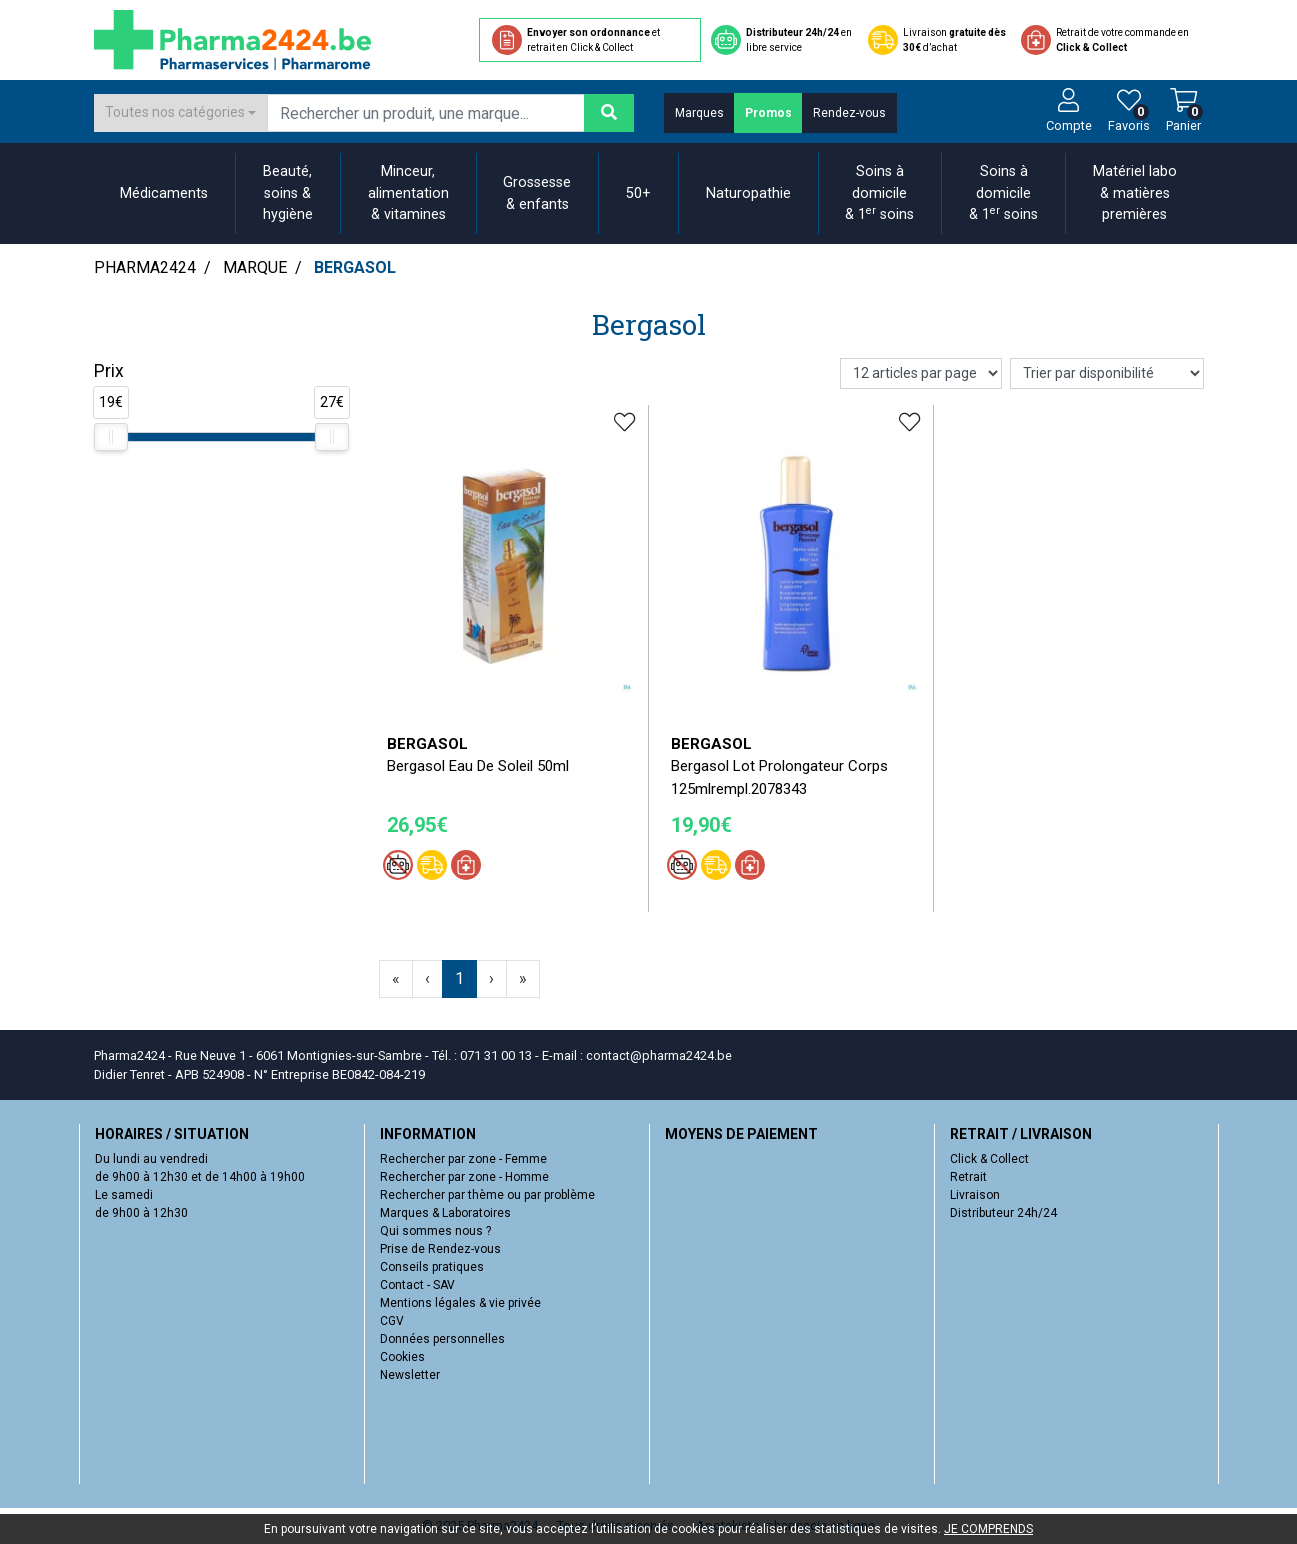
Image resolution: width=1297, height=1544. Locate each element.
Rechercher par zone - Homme (464, 1177)
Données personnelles (442, 1339)
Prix (109, 371)
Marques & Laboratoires (445, 1213)
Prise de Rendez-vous (440, 1249)
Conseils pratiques (432, 1267)
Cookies (402, 1357)
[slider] (111, 437)
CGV (392, 1321)
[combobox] (181, 113)
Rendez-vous (849, 113)
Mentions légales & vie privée (460, 1303)
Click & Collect (989, 1159)
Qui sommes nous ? (435, 1231)
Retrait (968, 1177)
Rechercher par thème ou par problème (487, 1195)
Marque (255, 267)
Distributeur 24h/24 (1003, 1213)
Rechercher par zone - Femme (463, 1159)
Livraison (975, 1195)
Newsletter (410, 1375)
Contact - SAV (417, 1285)
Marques (699, 113)
